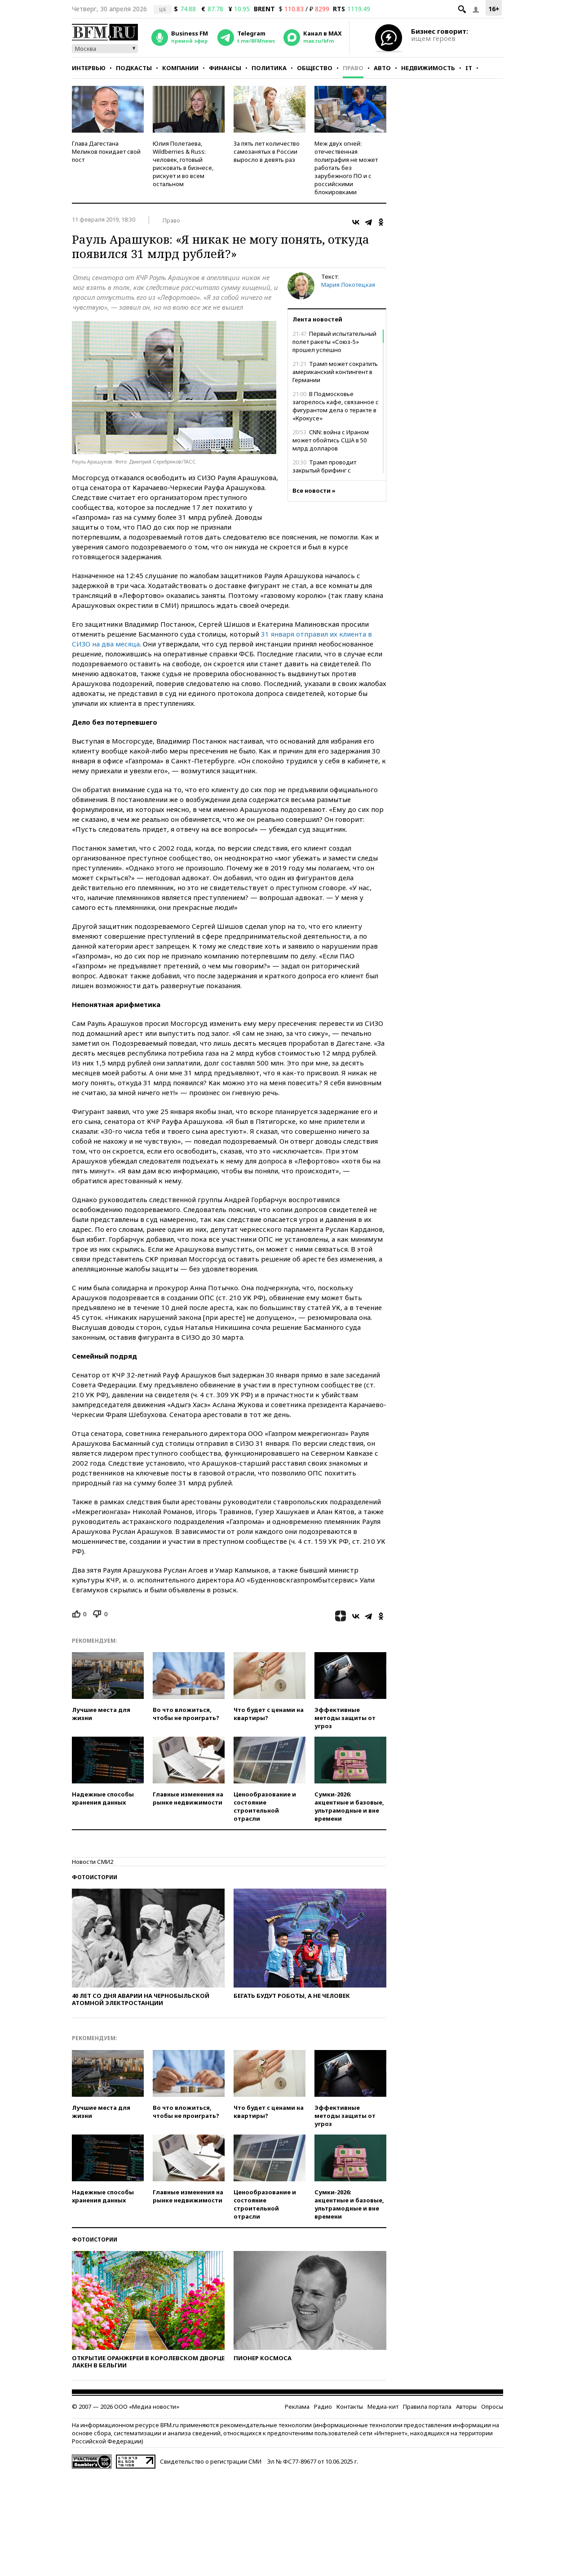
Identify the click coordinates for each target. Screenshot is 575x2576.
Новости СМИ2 (92, 1862)
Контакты (349, 2406)
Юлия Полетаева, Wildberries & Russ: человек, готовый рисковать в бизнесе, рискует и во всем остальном (183, 163)
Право (353, 68)
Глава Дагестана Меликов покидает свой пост (106, 151)
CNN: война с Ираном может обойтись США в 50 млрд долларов (330, 440)
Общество (314, 68)
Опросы (492, 2406)
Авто (382, 68)
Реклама (297, 2406)
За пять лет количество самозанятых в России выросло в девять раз (267, 151)
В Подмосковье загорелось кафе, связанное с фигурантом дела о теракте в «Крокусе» (335, 406)
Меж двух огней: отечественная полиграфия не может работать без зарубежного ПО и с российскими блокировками (346, 167)
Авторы (466, 2406)
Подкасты (134, 68)
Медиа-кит (382, 2406)
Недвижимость (428, 68)
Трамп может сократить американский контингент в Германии (335, 372)
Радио (323, 2406)
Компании (180, 68)
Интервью (89, 68)
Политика (269, 68)
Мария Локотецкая (348, 285)
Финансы (225, 68)
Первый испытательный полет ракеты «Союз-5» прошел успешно (334, 342)
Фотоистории (94, 1877)
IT (468, 68)
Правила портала (427, 2406)
